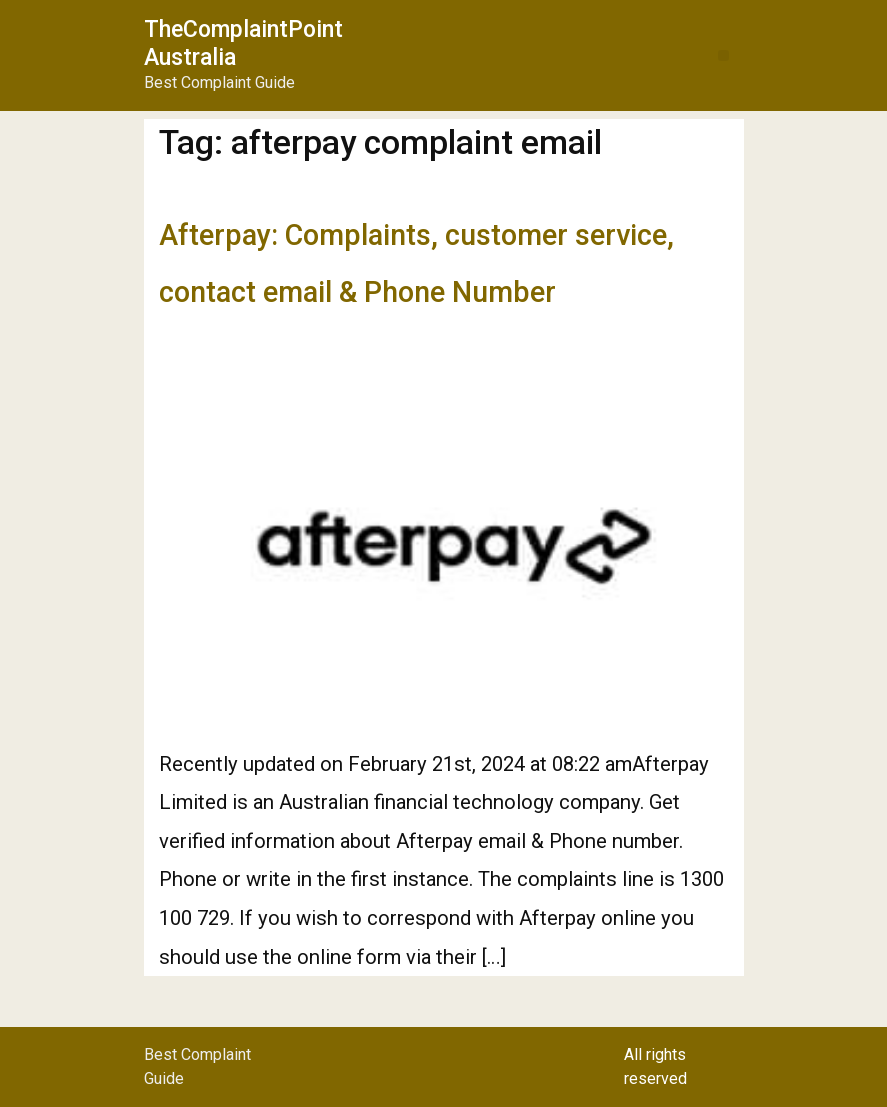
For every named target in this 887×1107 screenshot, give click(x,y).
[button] (723, 55)
